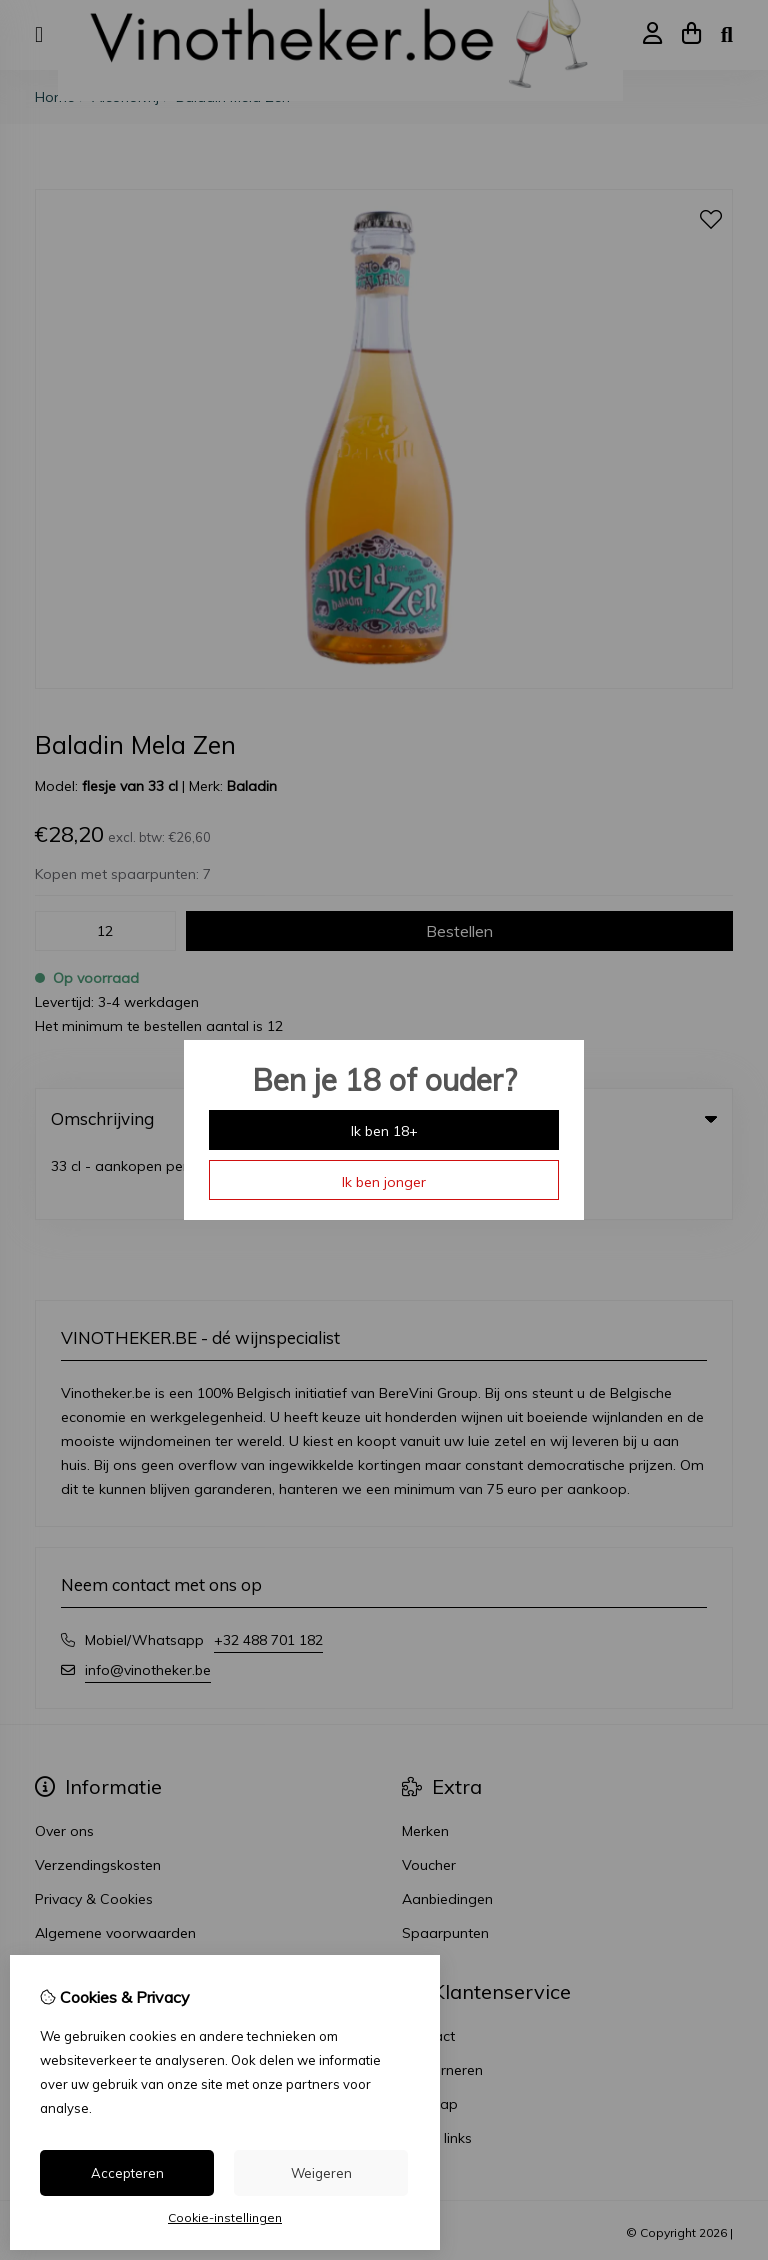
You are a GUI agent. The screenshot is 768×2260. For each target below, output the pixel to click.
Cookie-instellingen (225, 2217)
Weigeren (321, 2173)
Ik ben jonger (384, 1182)
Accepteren (127, 2173)
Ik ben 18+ (384, 1131)
